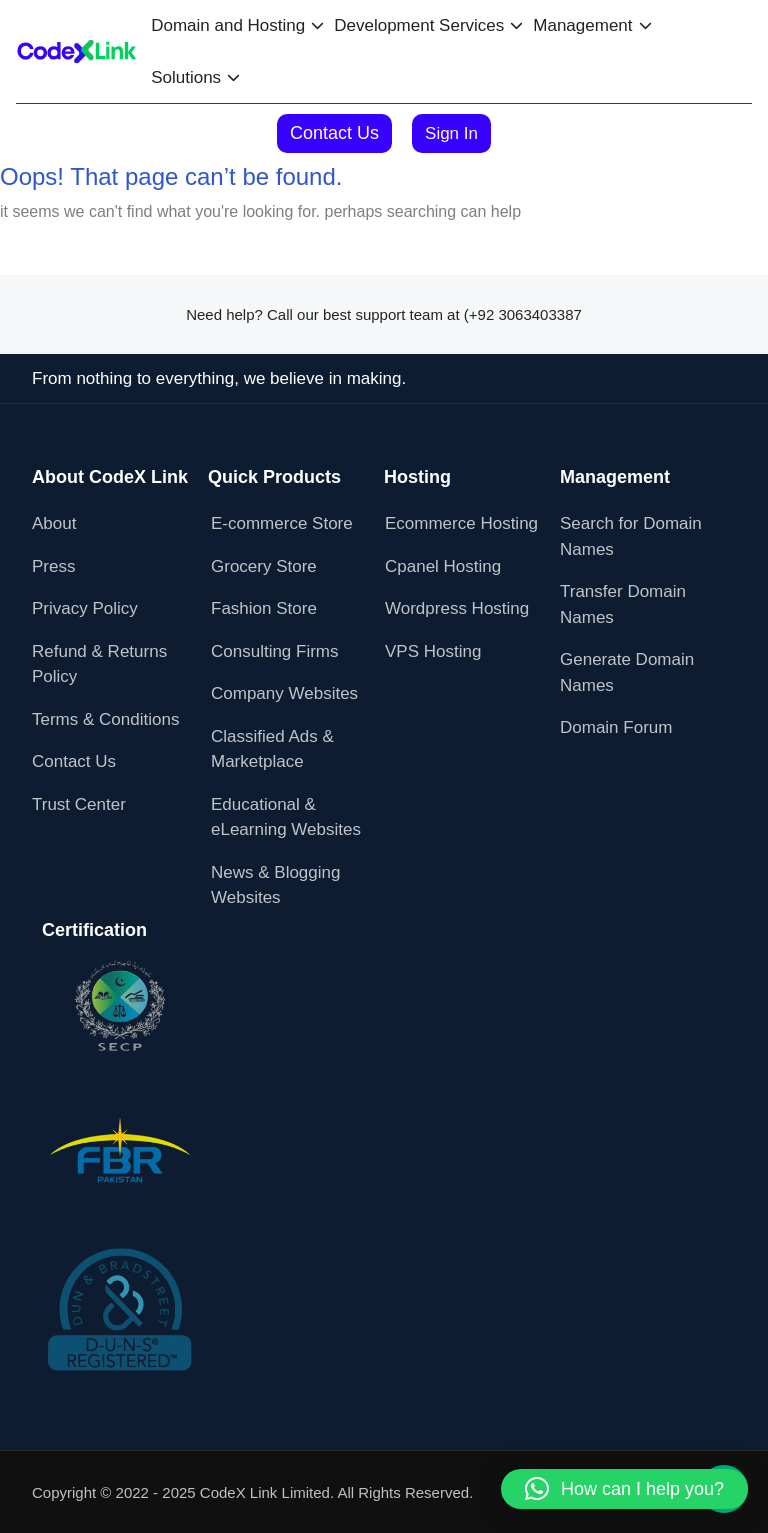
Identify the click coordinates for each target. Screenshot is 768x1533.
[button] (624, 1489)
